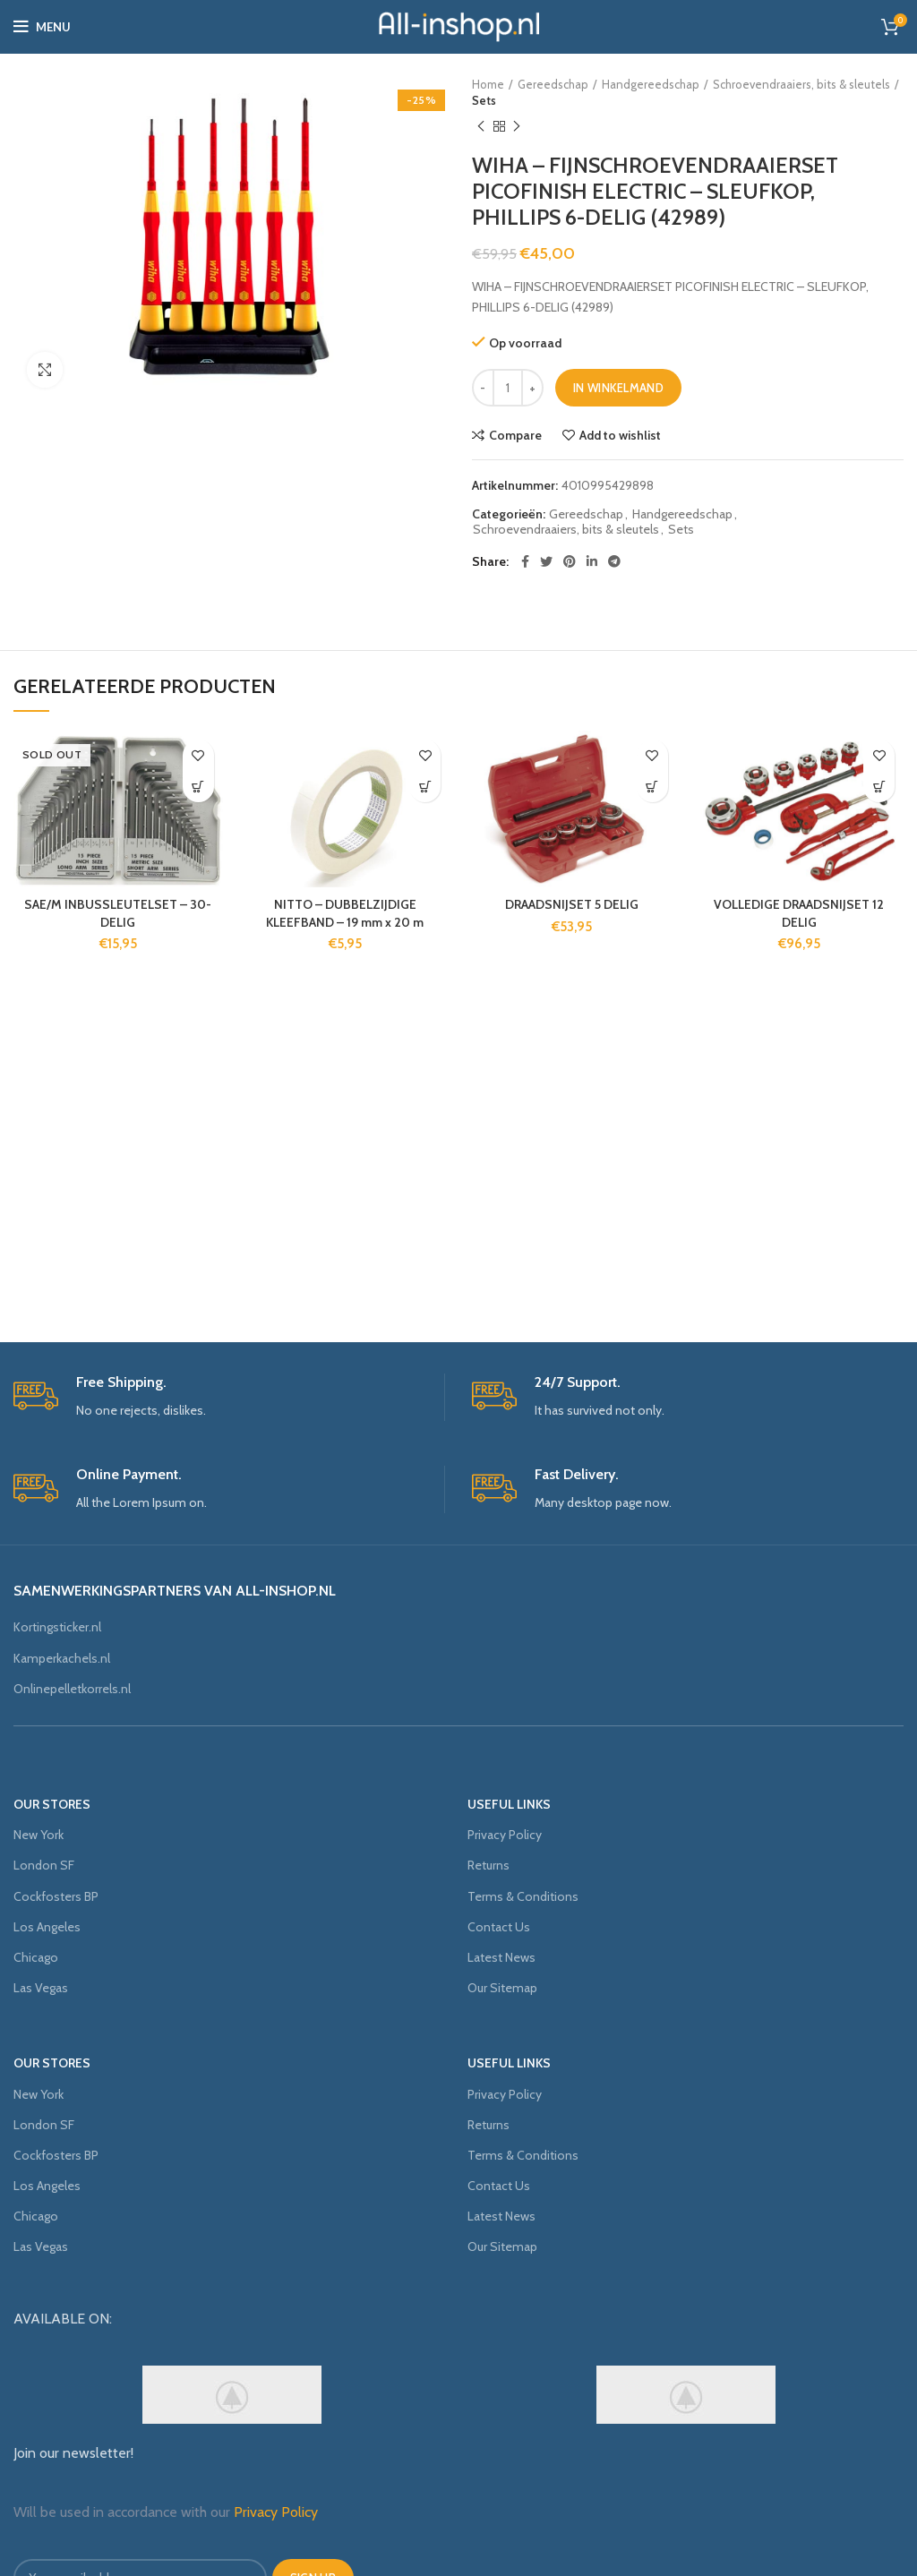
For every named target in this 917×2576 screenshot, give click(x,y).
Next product (516, 126)
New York (38, 1835)
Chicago (35, 1957)
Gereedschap (553, 84)
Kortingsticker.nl (57, 1627)
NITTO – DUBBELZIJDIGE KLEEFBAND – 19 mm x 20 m (345, 913)
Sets (484, 100)
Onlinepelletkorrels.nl (72, 1689)
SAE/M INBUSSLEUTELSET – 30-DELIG (117, 913)
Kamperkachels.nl (61, 1658)
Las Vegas (40, 1988)
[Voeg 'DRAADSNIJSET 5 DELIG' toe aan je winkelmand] (652, 786)
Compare (515, 435)
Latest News (501, 1957)
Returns (488, 1865)
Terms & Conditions (522, 1896)
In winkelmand (618, 388)
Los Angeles (47, 1927)
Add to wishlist (620, 435)
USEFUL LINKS (509, 1804)
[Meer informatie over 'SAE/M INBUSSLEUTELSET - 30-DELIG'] (198, 786)
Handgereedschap (650, 84)
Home (488, 84)
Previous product (481, 126)
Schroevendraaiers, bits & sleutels (801, 84)
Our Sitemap (502, 1988)
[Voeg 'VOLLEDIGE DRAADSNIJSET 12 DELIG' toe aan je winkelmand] (879, 786)
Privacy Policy (504, 1835)
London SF (43, 1865)
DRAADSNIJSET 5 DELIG (571, 904)
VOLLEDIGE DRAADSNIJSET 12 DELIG (799, 913)
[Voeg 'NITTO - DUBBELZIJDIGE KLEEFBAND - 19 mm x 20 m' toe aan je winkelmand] (425, 786)
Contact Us (498, 1927)
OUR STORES (51, 1804)
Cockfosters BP (56, 1896)
